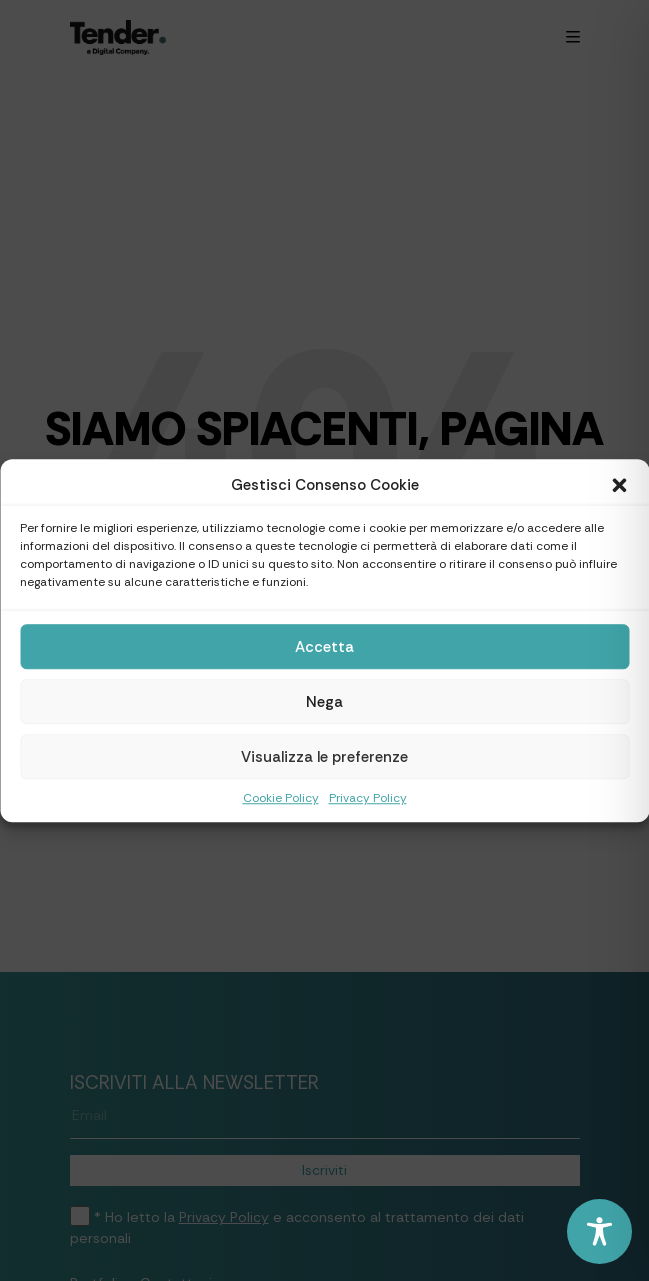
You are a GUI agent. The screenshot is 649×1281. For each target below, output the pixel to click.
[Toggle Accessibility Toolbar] (599, 1231)
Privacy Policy (368, 798)
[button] (619, 485)
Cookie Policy (281, 798)
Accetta (324, 647)
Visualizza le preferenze (324, 757)
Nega (324, 702)
